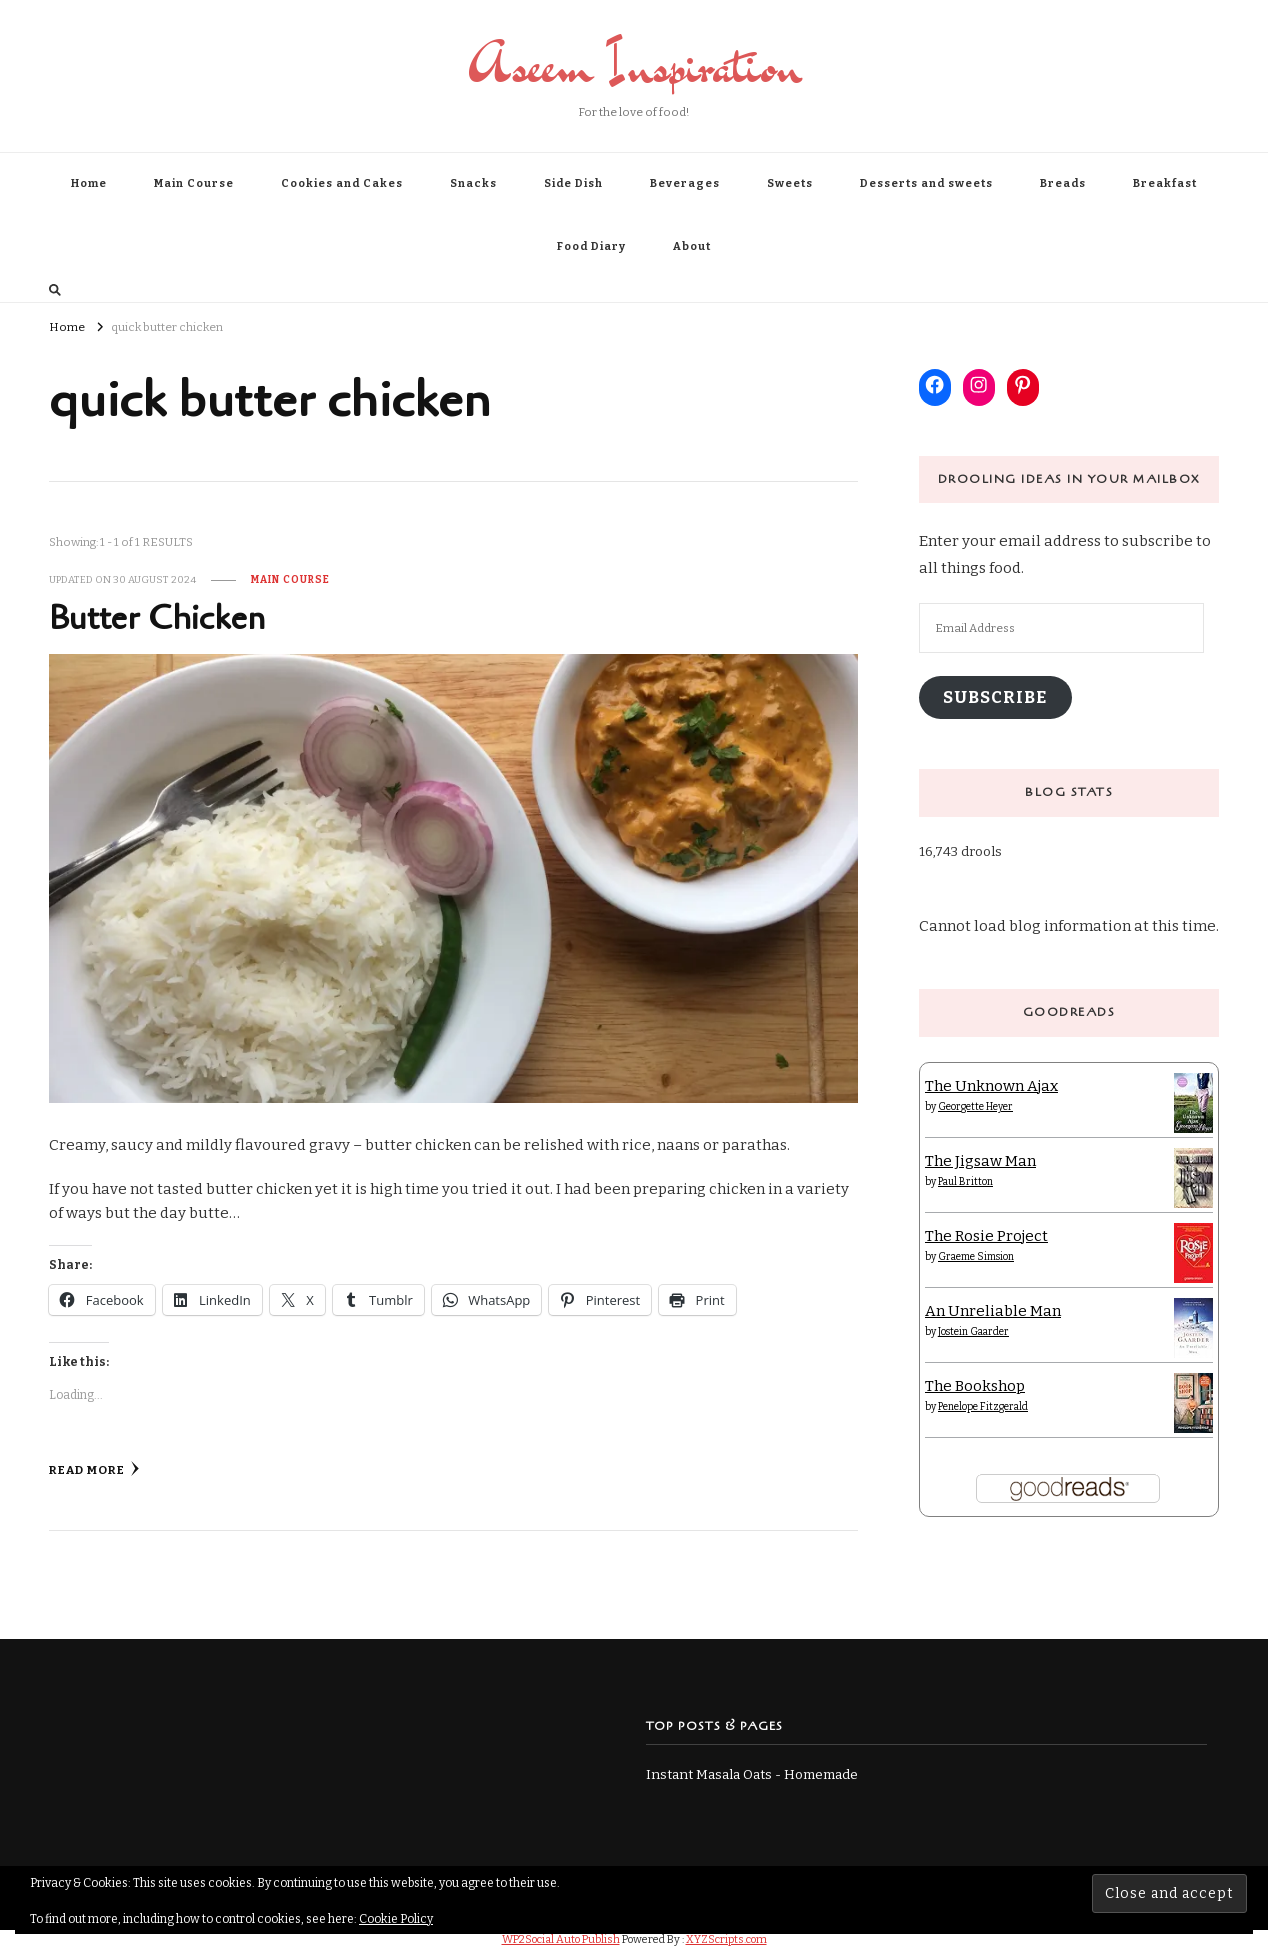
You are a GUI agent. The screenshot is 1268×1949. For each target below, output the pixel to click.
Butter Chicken (157, 618)
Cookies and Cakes (342, 183)
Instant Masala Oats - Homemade (752, 1775)
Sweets (790, 183)
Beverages (685, 183)
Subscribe (995, 697)
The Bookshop (975, 1386)
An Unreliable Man (993, 1311)
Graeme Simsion (976, 1257)
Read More (94, 1469)
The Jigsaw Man (980, 1161)
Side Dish (573, 183)
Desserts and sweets (926, 183)
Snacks (473, 183)
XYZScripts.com (726, 1939)
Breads (1063, 183)
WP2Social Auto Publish (561, 1939)
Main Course (194, 183)
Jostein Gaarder (973, 1332)
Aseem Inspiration (634, 65)
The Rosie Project (986, 1236)
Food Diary (591, 246)
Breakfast (1165, 183)
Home (89, 183)
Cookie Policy (396, 1919)
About (692, 246)
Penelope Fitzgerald (983, 1407)
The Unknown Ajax (991, 1086)
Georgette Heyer (975, 1107)
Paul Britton (965, 1182)
